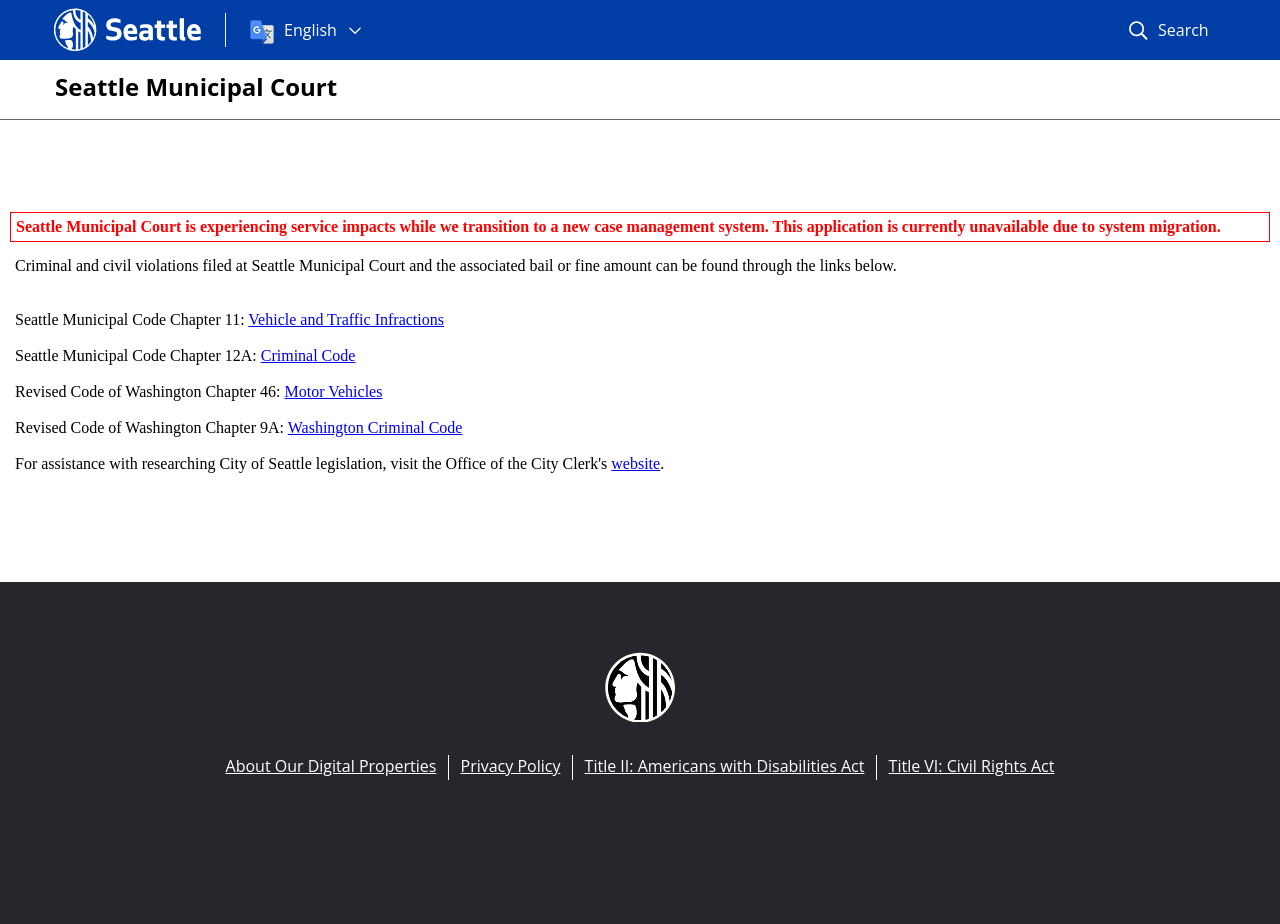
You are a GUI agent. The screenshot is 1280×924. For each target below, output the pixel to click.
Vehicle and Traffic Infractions (346, 319)
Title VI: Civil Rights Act (972, 766)
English (310, 30)
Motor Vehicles (334, 391)
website (635, 463)
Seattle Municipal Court (196, 86)
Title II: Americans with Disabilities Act (725, 766)
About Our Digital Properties (331, 766)
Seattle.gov (96, 11)
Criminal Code (308, 355)
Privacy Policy (511, 766)
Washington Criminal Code (375, 427)
